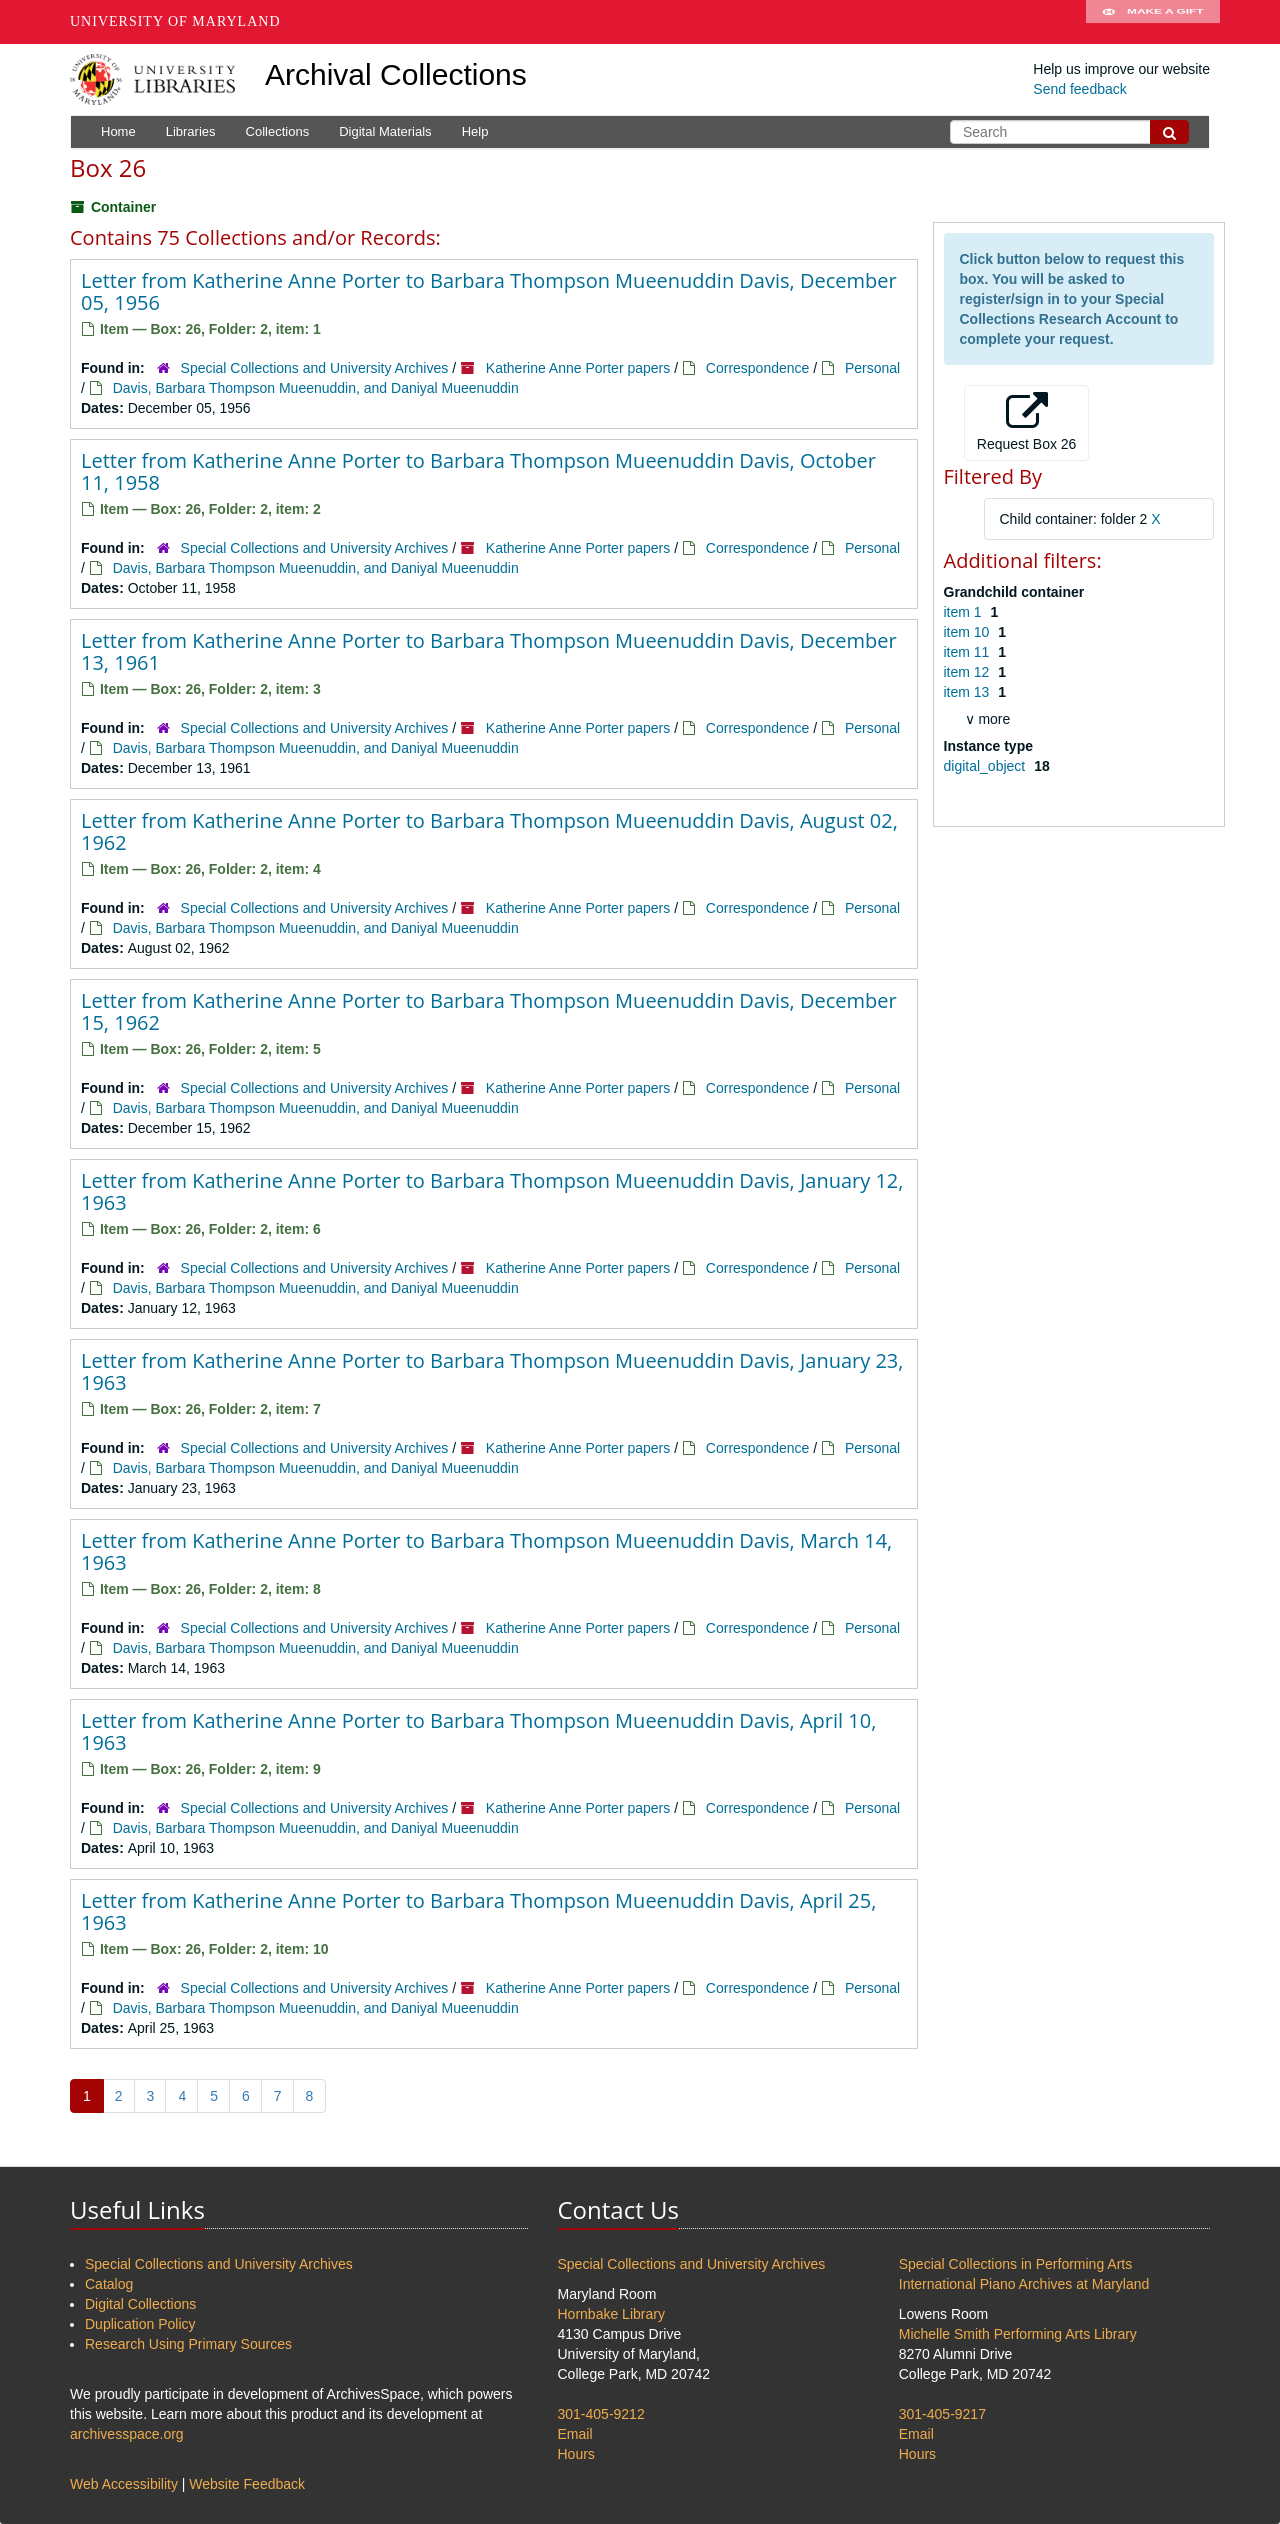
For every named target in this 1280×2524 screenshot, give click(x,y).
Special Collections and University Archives (315, 368)
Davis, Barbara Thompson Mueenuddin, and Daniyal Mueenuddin (316, 388)
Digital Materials (385, 131)
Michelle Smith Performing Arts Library (1018, 2334)
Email (575, 2434)
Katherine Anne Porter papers (578, 368)
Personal (872, 368)
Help (475, 131)
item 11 (969, 652)
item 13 (969, 692)
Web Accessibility (124, 2484)
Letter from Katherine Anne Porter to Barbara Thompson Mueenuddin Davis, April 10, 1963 (478, 1731)
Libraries (191, 131)
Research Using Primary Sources (188, 2344)
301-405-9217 (942, 2414)
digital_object (987, 766)
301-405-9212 (601, 2414)
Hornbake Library (611, 2314)
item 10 (969, 632)
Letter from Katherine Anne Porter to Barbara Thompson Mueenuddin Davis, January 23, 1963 (492, 1371)
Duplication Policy (140, 2324)
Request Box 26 (1027, 422)
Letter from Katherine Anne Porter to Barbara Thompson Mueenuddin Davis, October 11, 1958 (478, 471)
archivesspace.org (127, 2434)
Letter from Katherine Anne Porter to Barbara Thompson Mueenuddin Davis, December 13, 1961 (489, 651)
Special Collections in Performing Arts (1015, 2264)
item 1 (965, 612)
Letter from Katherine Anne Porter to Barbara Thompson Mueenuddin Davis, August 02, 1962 (489, 831)
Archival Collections (396, 74)
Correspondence (758, 368)
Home (118, 131)
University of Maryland (175, 21)
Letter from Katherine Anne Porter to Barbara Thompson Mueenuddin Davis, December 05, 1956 (489, 291)
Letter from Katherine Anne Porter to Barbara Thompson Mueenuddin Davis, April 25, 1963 (478, 1911)
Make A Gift (1153, 22)
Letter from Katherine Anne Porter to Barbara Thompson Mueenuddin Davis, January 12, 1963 (492, 1191)
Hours (576, 2454)
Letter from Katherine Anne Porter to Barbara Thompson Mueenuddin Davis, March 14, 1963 (486, 1551)
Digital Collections (140, 2304)
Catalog (109, 2284)
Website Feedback (247, 2484)
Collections (278, 131)
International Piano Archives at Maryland (1024, 2284)
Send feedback (1079, 89)
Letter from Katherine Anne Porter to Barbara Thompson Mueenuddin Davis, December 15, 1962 (489, 1011)
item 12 (969, 672)
